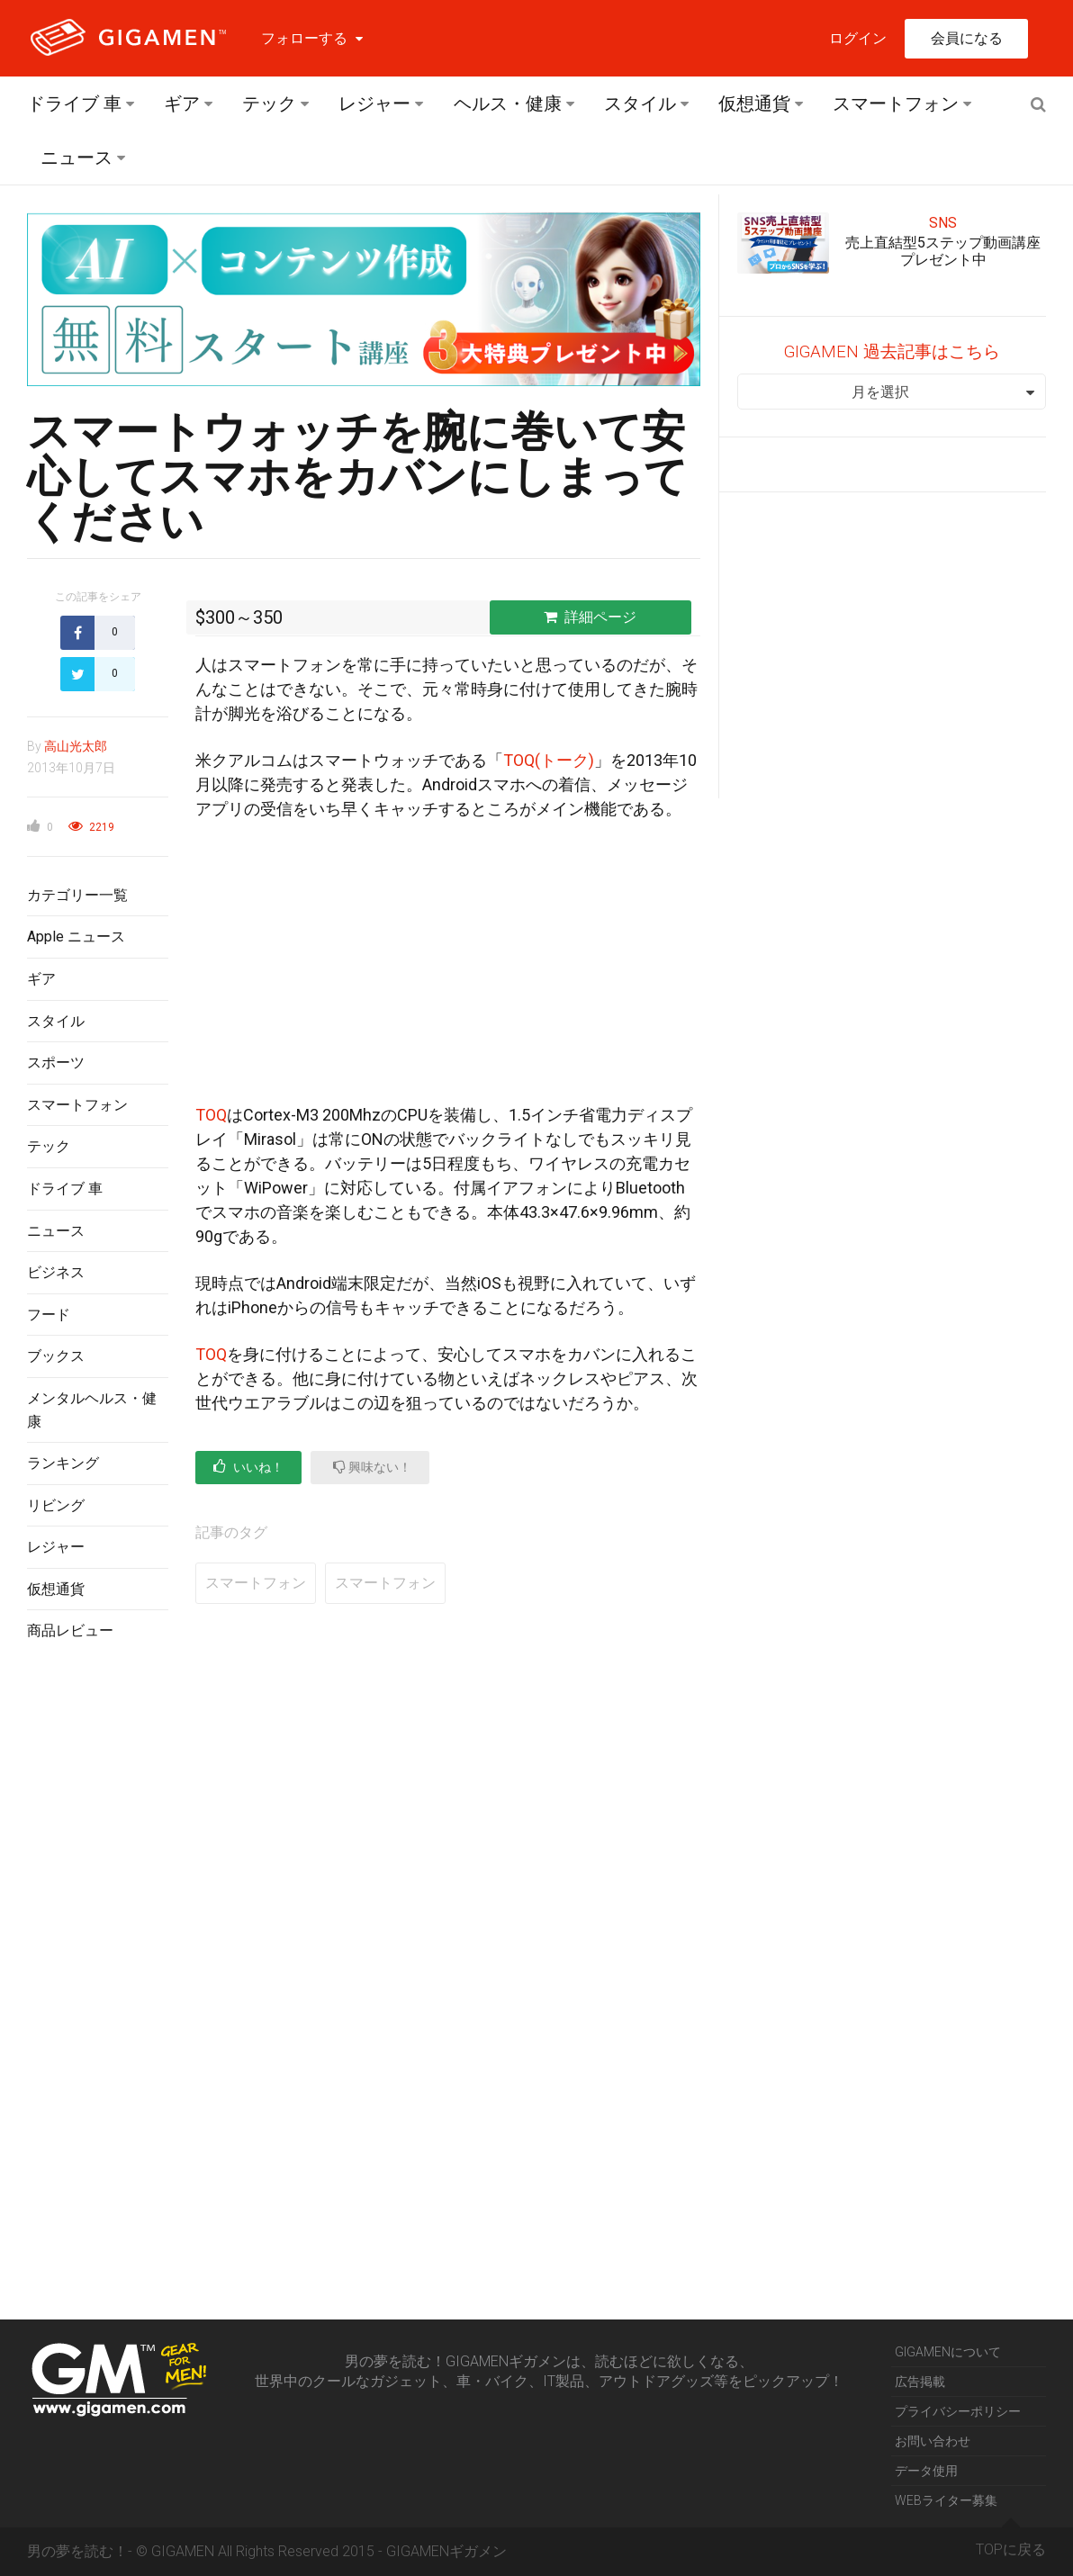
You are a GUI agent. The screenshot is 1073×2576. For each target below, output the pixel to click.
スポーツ (56, 1062)
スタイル (640, 103)
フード (48, 1314)
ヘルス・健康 (508, 103)
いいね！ (248, 1466)
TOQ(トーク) (548, 760)
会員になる (967, 38)
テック (269, 103)
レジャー (374, 103)
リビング (56, 1505)
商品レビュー (70, 1630)
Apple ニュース (76, 936)
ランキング (63, 1463)
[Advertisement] (97, 1949)
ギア (182, 103)
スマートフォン (896, 103)
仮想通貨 (754, 103)
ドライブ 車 (74, 103)
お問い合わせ (932, 2441)
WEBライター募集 (946, 2500)
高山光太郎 (75, 746)
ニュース (77, 157)
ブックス (56, 1356)
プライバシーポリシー (958, 2411)
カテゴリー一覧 (77, 895)
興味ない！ (372, 1466)
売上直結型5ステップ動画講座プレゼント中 (943, 251)
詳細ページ (590, 617)
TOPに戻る (1011, 2542)
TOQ (211, 1114)
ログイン (858, 38)
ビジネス (56, 1272)
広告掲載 (920, 2381)
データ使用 (926, 2470)
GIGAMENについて (948, 2352)
